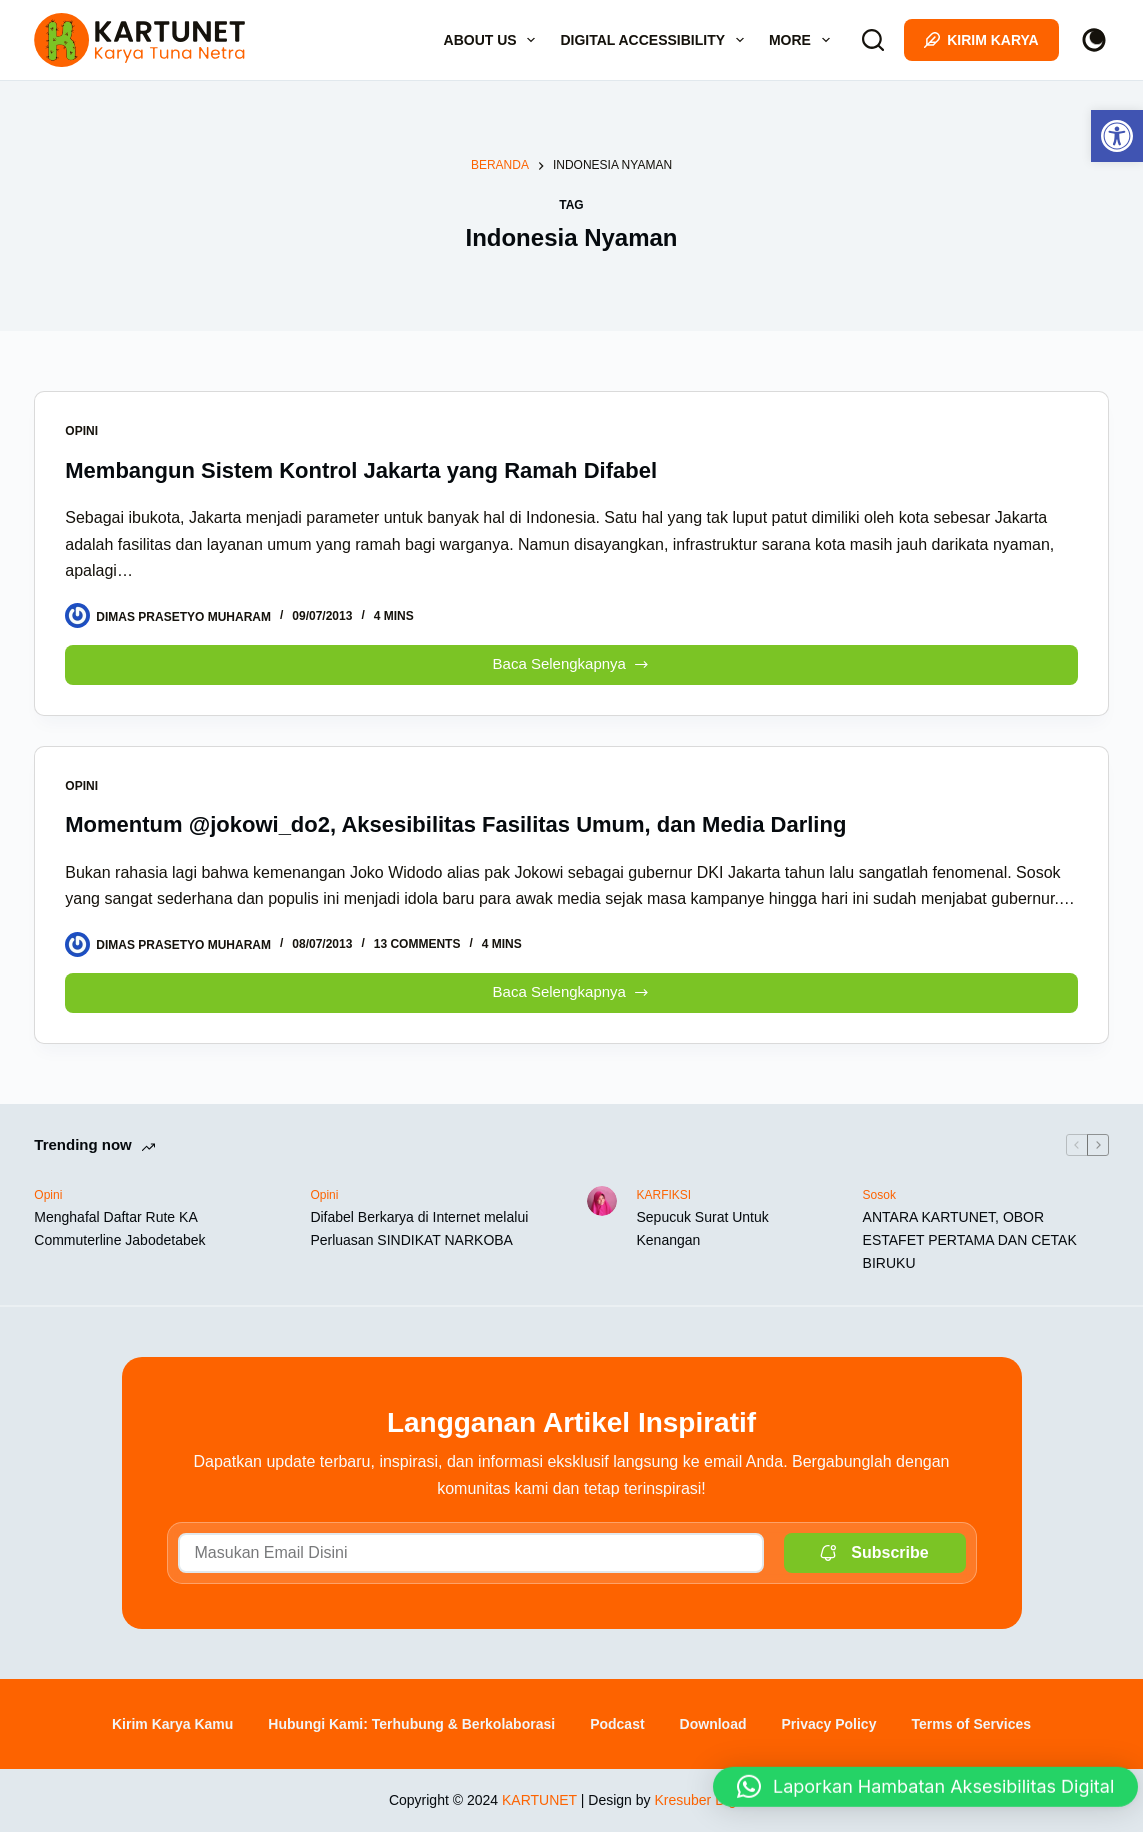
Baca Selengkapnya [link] (574, 659)
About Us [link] (494, 40)
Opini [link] (81, 431)
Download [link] (713, 1724)
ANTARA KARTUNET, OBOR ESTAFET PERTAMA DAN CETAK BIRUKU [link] (970, 1240)
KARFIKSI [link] (664, 1195)
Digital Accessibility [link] (655, 40)
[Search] (873, 40)
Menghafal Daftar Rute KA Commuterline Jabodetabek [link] (119, 1228)
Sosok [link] (879, 1195)
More (803, 40)
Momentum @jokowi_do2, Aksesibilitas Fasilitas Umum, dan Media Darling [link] (455, 824)
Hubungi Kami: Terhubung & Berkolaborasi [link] (411, 1724)
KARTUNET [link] (539, 1800)
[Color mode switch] (1094, 40)
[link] (1117, 136)
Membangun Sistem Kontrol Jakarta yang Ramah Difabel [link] (361, 470)
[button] (925, 1774)
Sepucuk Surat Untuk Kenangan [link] (703, 1228)
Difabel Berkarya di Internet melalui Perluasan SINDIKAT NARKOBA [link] (419, 1228)
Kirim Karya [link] (981, 40)
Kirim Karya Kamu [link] (172, 1724)
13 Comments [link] (417, 944)
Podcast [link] (617, 1724)
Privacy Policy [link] (828, 1724)
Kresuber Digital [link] (704, 1800)
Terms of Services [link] (971, 1724)
